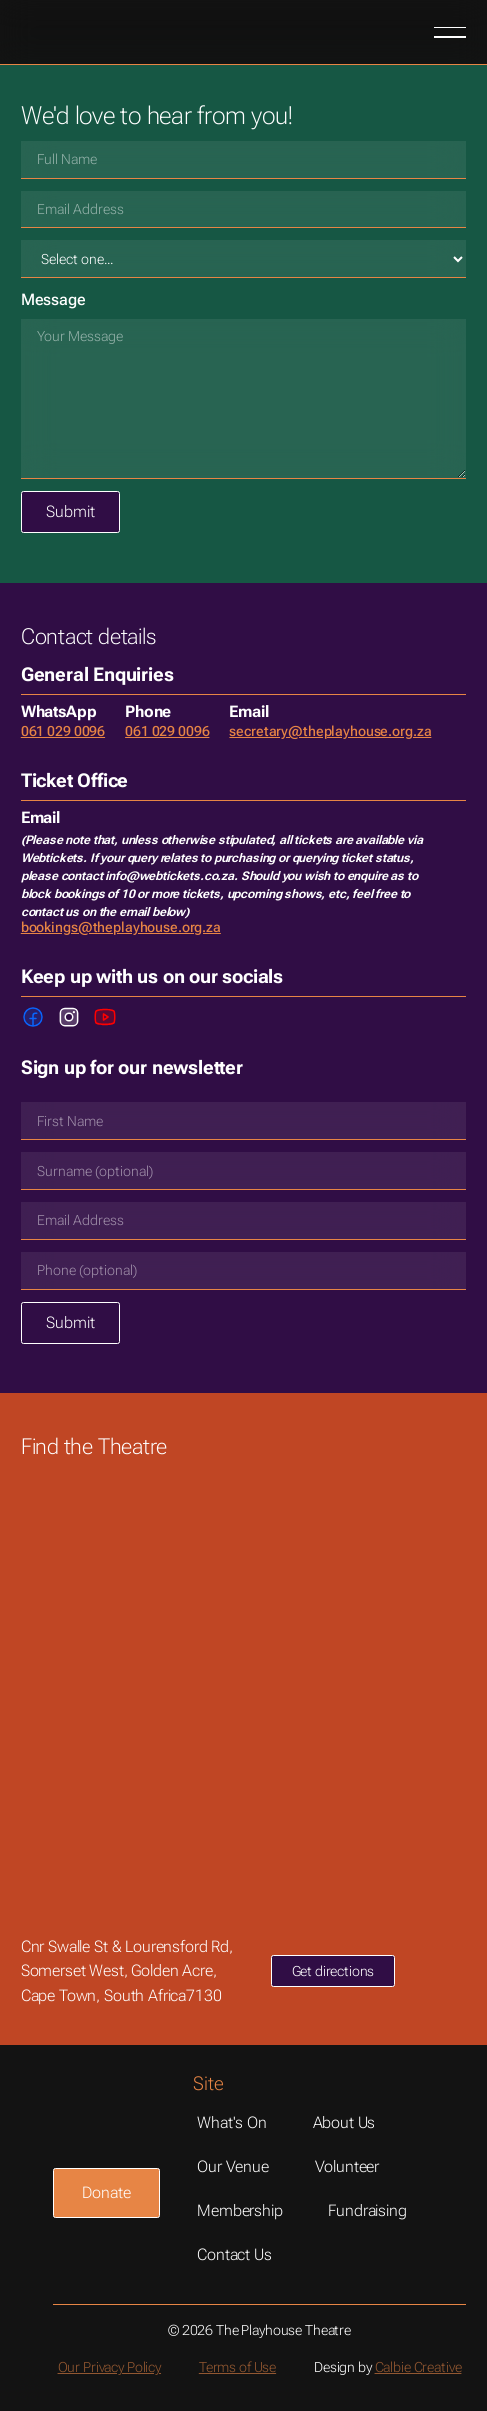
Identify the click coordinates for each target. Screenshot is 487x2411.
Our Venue (233, 2166)
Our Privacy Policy (109, 2367)
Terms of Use (237, 2367)
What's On (232, 2122)
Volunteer (347, 2166)
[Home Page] (85, 32)
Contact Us (234, 2254)
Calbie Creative (418, 2367)
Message (53, 299)
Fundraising (367, 2210)
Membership (239, 2210)
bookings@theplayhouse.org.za (121, 927)
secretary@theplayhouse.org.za (330, 731)
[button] (450, 32)
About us (344, 2122)
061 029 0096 (63, 731)
